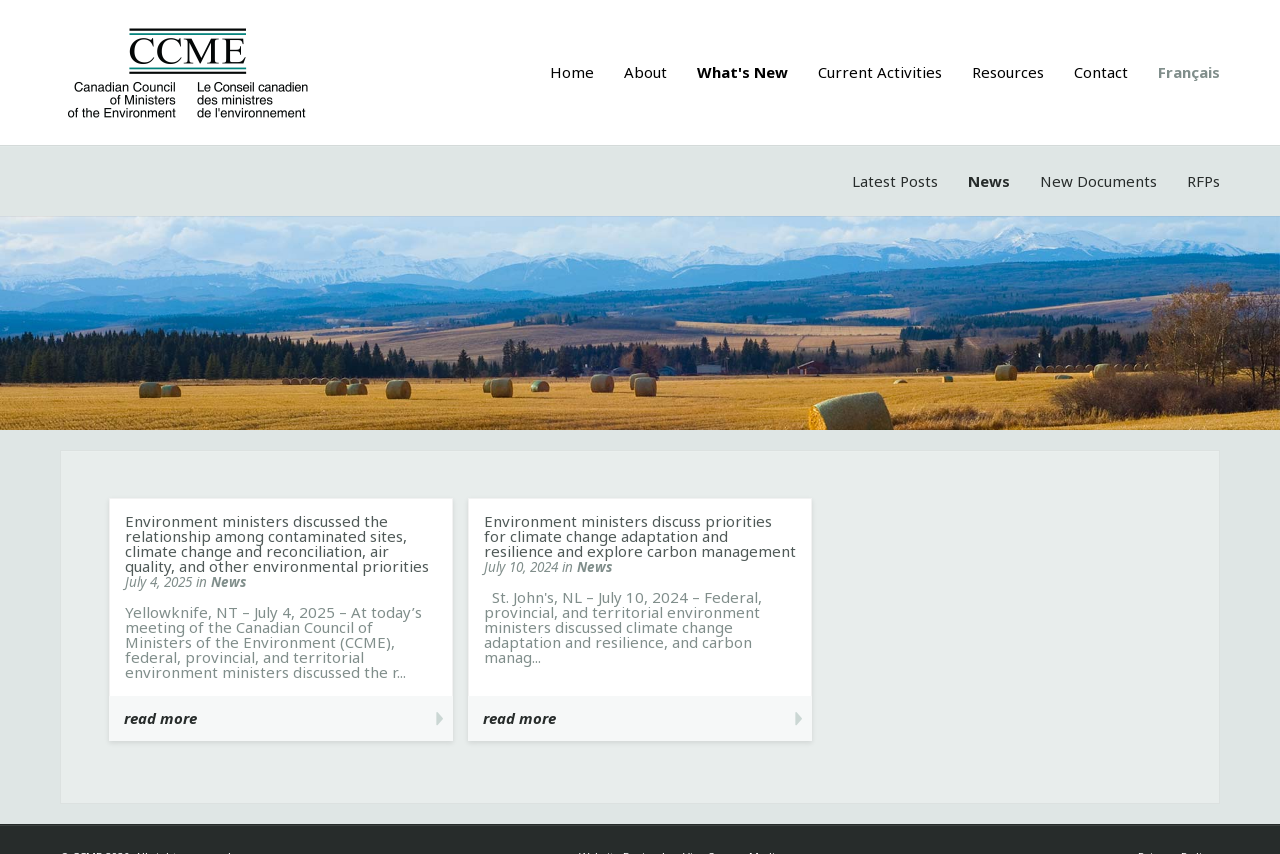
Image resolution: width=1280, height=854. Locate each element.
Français (1189, 72)
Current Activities (880, 72)
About (645, 72)
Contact (1101, 72)
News (989, 181)
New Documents (1098, 181)
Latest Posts (895, 181)
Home (572, 72)
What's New (742, 72)
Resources (1008, 72)
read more (160, 718)
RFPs (1203, 181)
